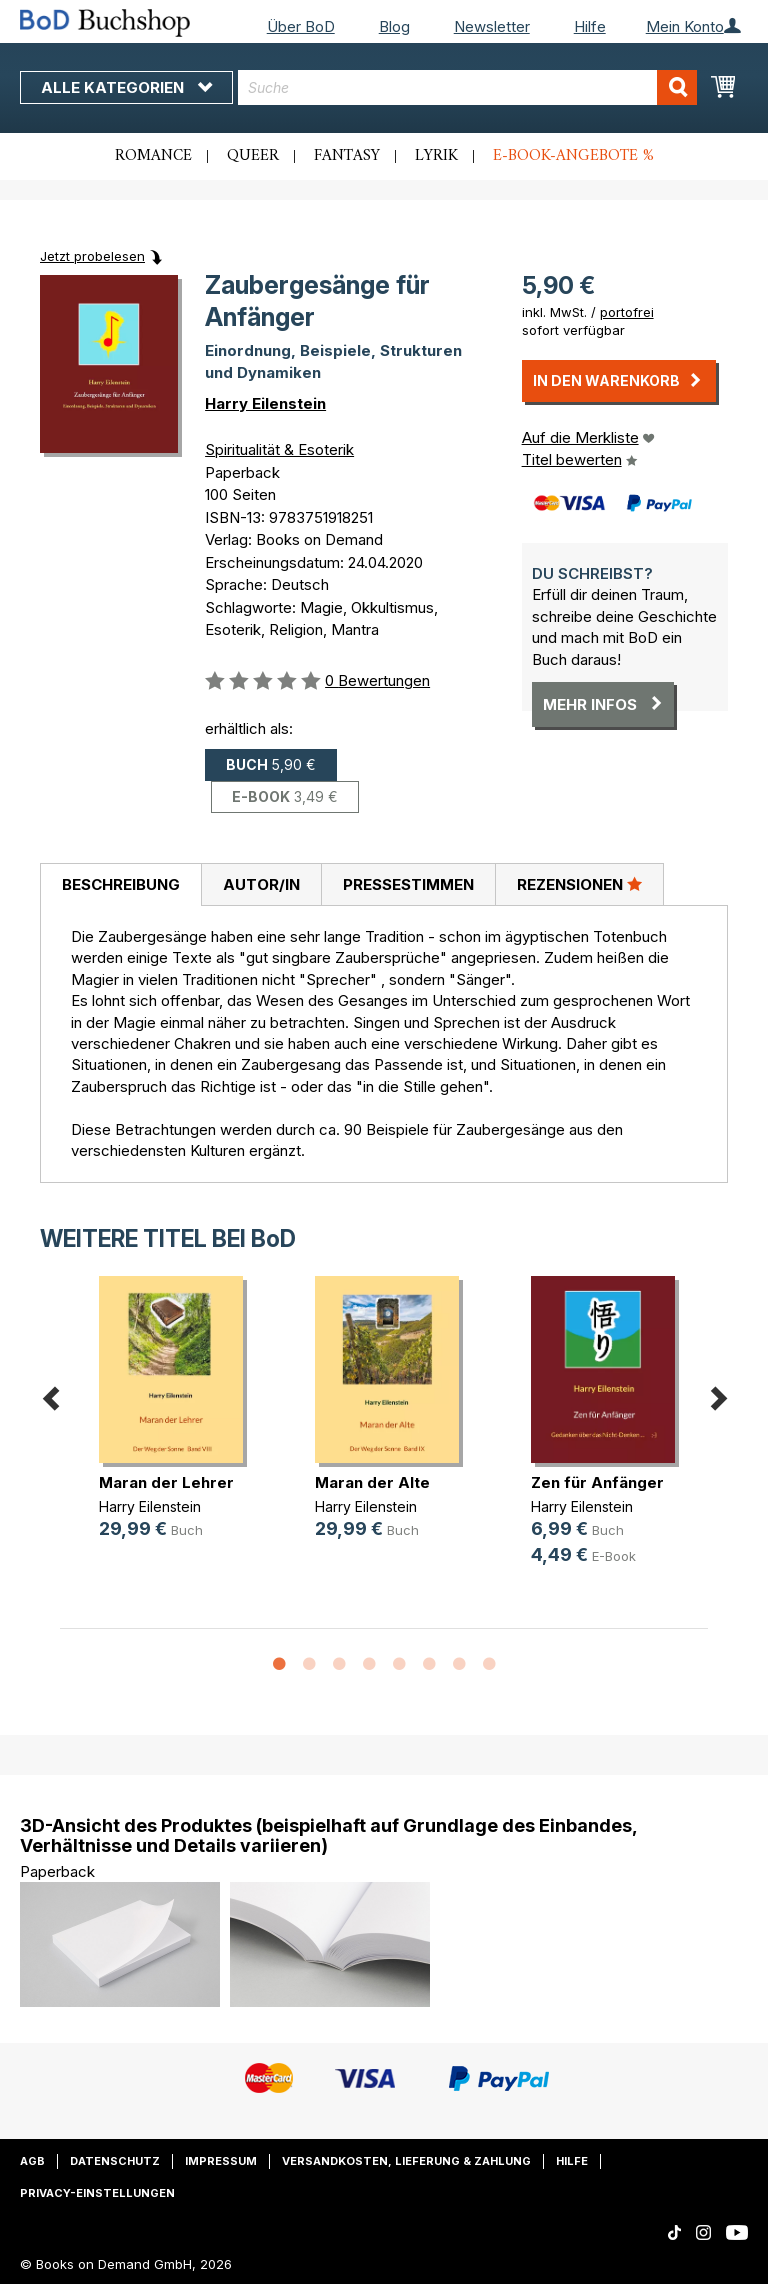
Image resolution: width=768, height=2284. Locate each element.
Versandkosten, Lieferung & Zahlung (406, 2161)
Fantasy (347, 156)
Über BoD (301, 26)
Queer (253, 156)
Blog (394, 26)
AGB (32, 2161)
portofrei (627, 312)
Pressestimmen (408, 884)
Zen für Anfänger (597, 1482)
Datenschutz (115, 2161)
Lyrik (436, 156)
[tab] (120, 885)
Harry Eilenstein (265, 403)
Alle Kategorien (126, 87)
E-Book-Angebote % (573, 156)
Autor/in (261, 884)
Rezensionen (579, 884)
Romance (153, 156)
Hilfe (590, 26)
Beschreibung (121, 884)
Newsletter (492, 26)
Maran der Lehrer (166, 1482)
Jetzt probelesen (92, 256)
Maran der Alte (372, 1482)
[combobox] (467, 87)
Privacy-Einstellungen (97, 2193)
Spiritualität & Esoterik (279, 449)
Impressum (221, 2161)
